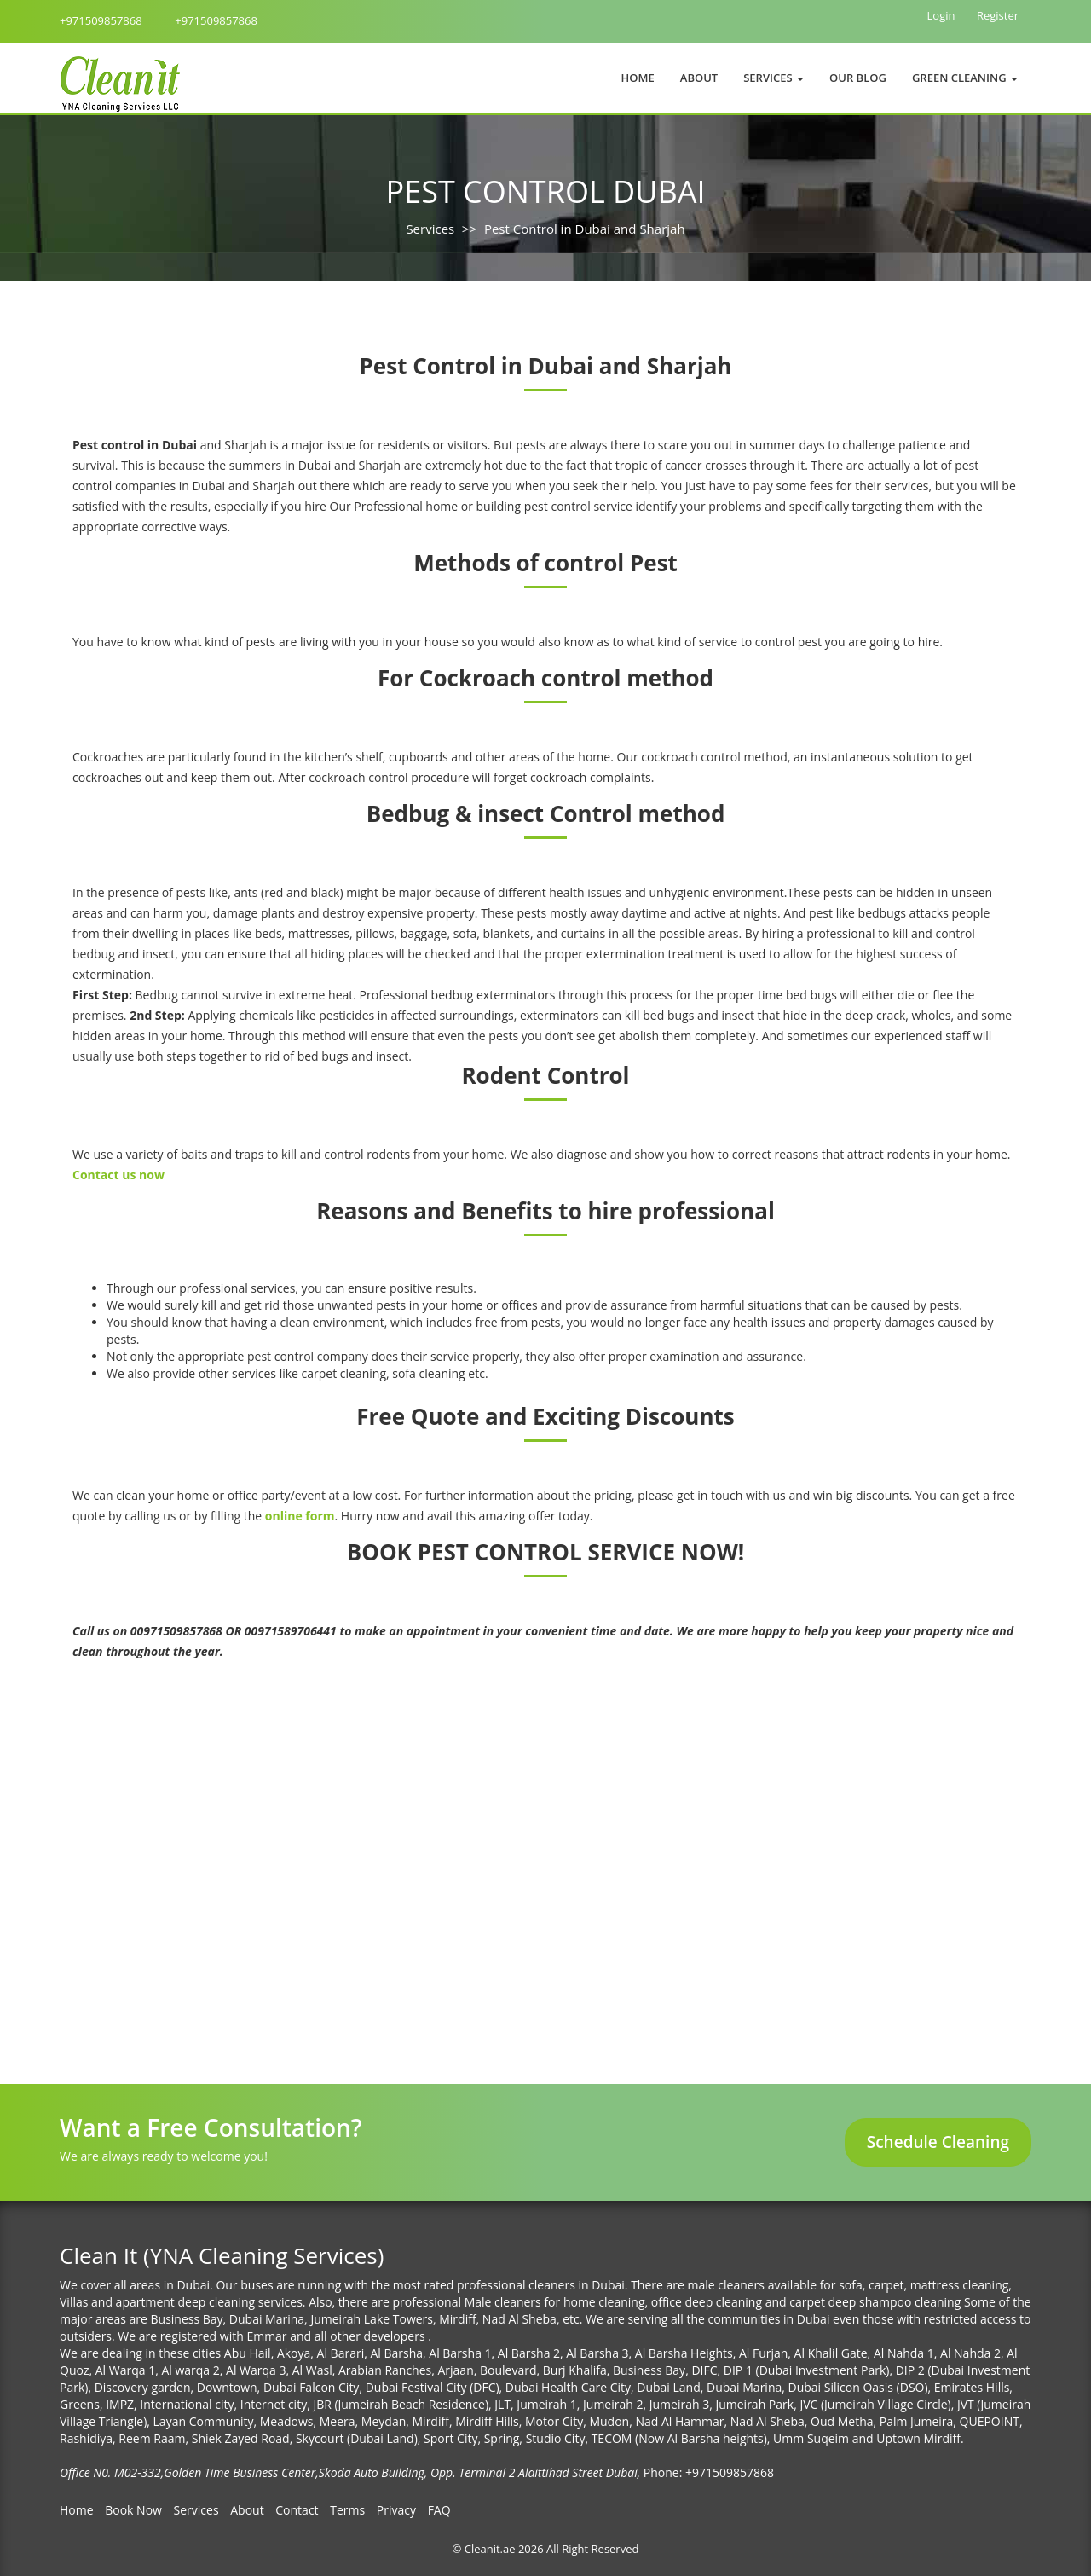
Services (430, 228)
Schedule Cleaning (938, 2142)
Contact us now (118, 1174)
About (699, 77)
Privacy (396, 2510)
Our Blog (857, 77)
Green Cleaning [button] (965, 77)
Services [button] (773, 77)
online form (300, 1516)
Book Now (133, 2510)
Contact (296, 2510)
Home (638, 77)
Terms (347, 2510)
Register (998, 15)
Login (941, 15)
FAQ (439, 2510)
